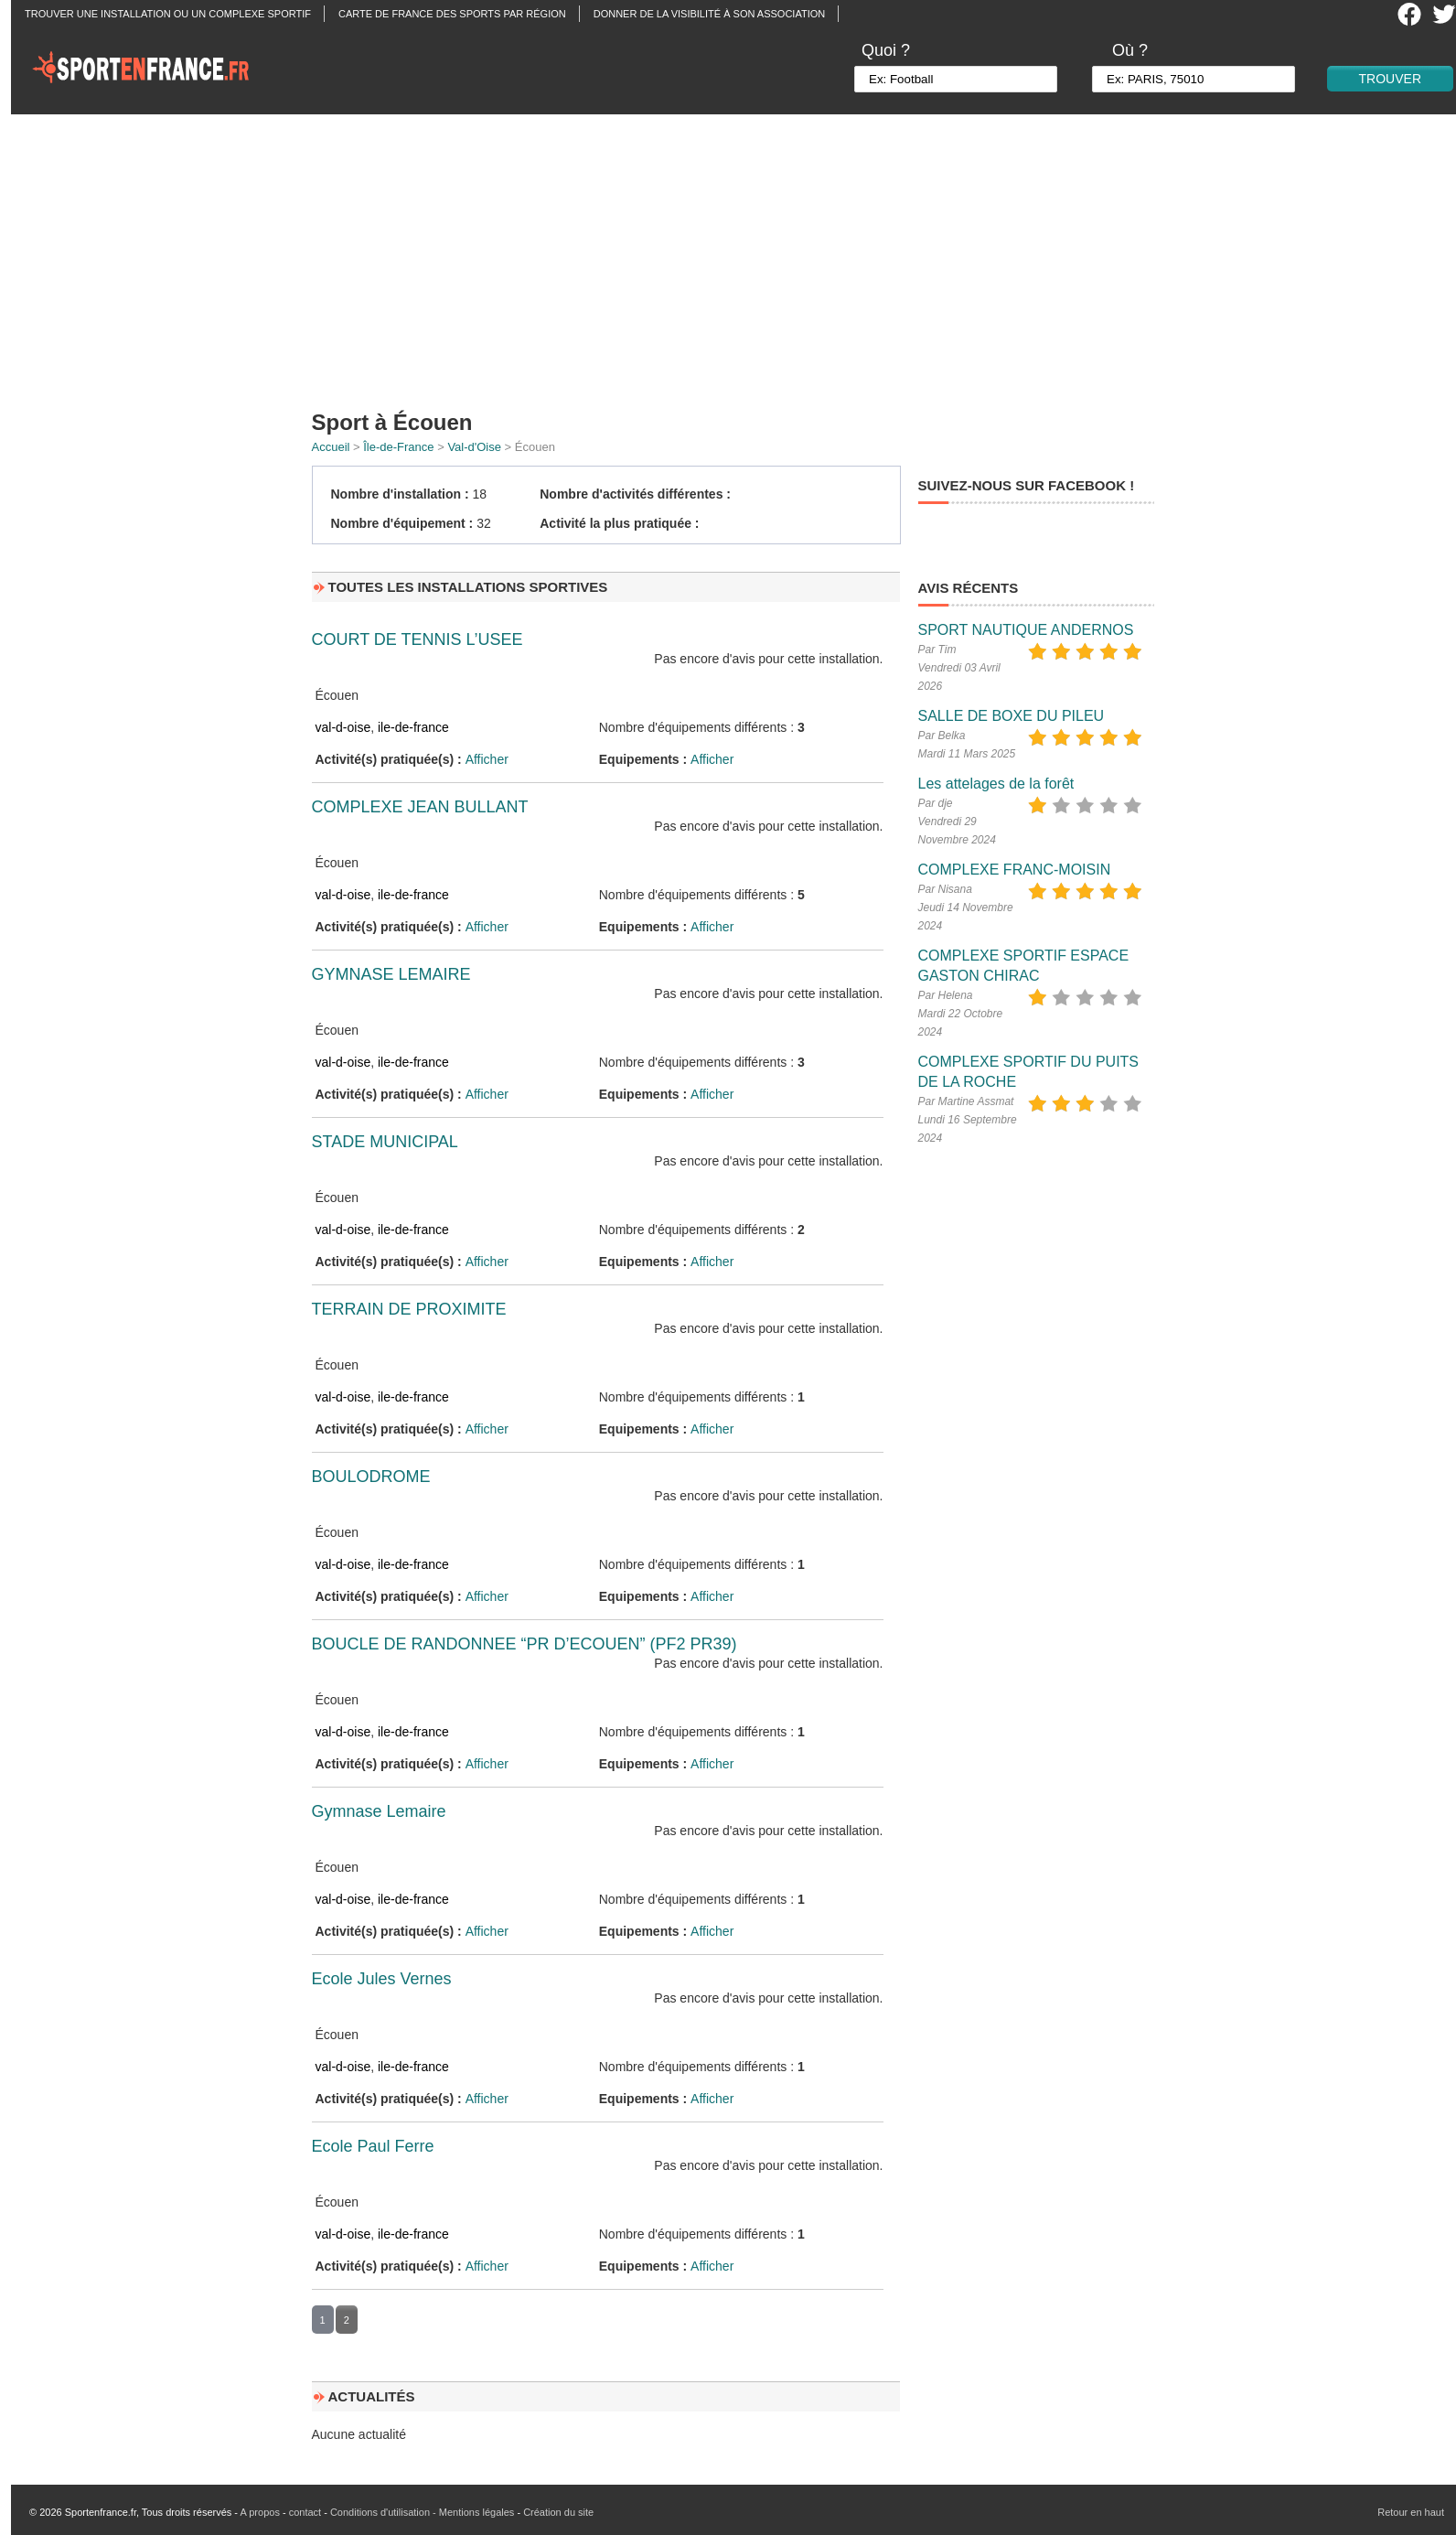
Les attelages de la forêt (996, 783)
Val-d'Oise (474, 447)
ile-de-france (413, 727)
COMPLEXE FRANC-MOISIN (1014, 869)
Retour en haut (1410, 2512)
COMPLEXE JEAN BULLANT (420, 807)
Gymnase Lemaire (379, 1811)
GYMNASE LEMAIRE (391, 974)
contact (305, 2512)
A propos (259, 2512)
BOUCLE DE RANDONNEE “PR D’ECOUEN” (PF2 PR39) (524, 1644)
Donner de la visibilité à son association (709, 13)
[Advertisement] (739, 256)
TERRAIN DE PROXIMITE (409, 1309)
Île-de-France (398, 447)
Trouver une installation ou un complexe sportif (168, 13)
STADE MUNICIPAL (385, 1142)
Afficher (487, 759)
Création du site (558, 2512)
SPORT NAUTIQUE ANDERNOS (1026, 630)
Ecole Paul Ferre (373, 2146)
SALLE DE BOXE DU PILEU (1011, 716)
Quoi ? (886, 50)
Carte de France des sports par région (452, 13)
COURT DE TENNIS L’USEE (417, 639)
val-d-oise (343, 727)
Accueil (331, 447)
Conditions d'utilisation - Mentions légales (422, 2512)
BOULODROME (371, 1476)
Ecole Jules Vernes (382, 1979)
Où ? (1130, 50)
